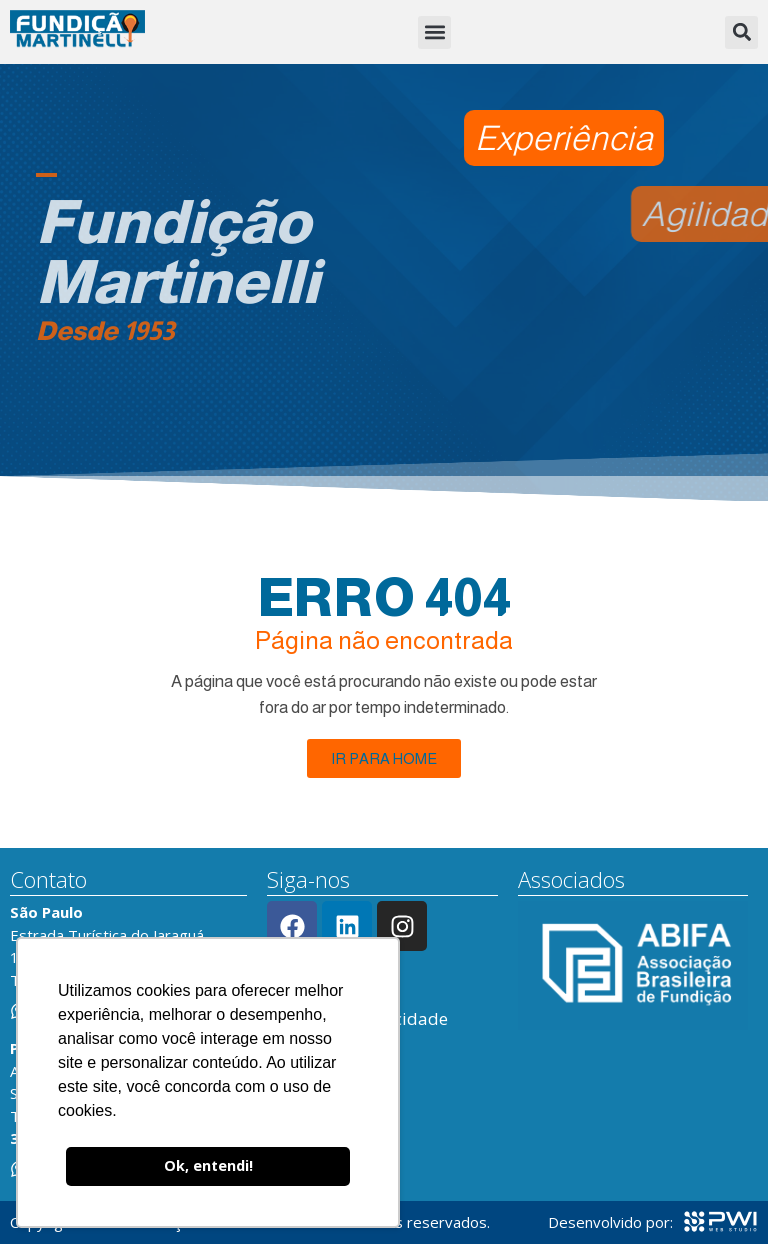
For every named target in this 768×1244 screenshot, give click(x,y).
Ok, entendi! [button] (208, 1165)
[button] (434, 32)
